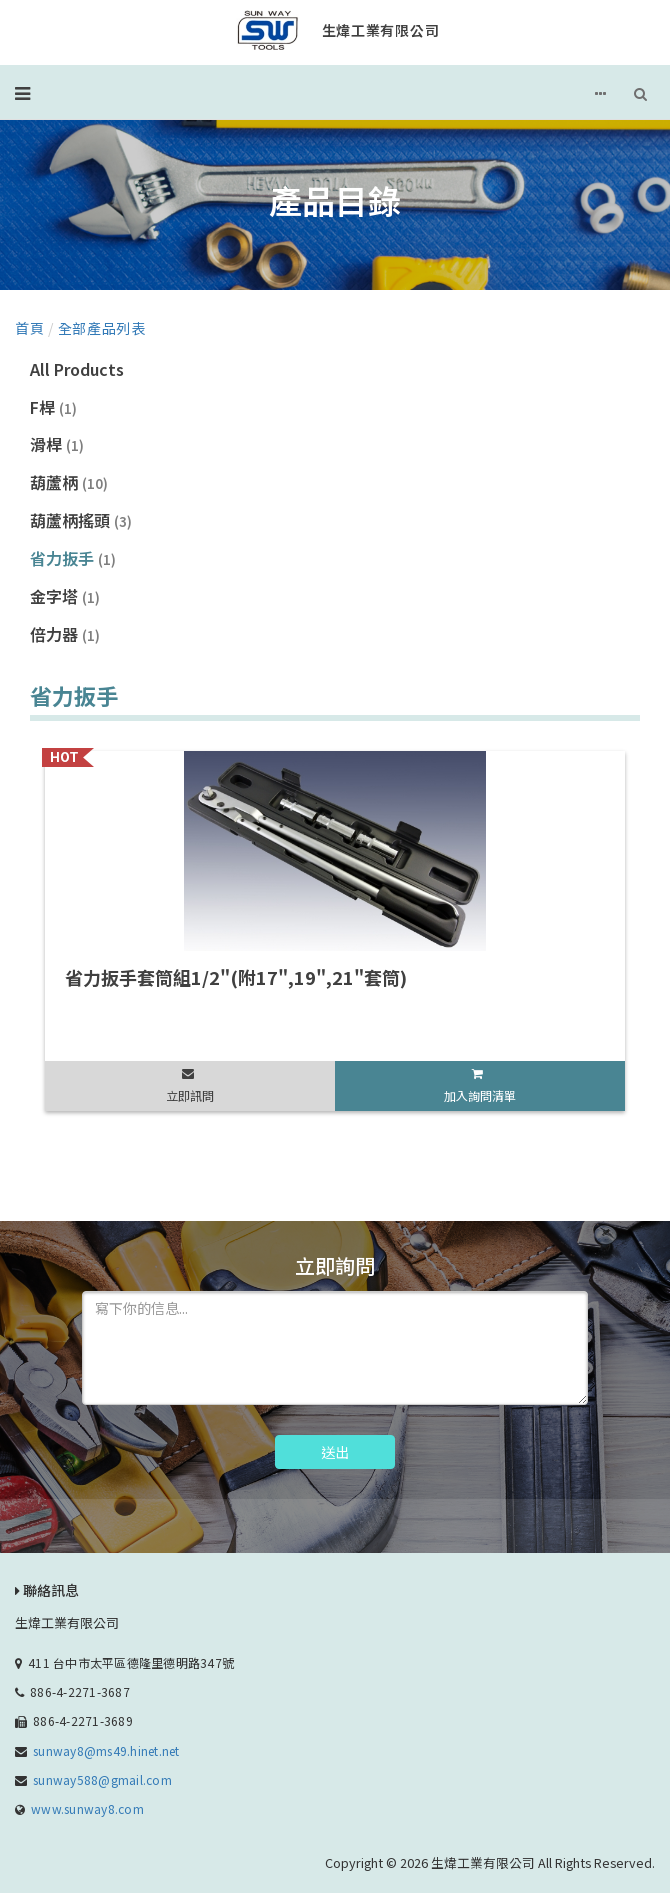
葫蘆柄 (69, 482)
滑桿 (57, 444)
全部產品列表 (102, 328)
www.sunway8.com (87, 1808)
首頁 (29, 328)
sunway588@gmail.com (102, 1779)
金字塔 (65, 596)
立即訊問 (190, 1095)
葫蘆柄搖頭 (81, 520)
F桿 (53, 407)
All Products (77, 369)
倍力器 (65, 634)
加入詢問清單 (480, 1095)
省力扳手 (73, 558)
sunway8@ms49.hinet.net (106, 1750)
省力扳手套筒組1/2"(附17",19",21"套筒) (236, 977)
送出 (335, 1452)
